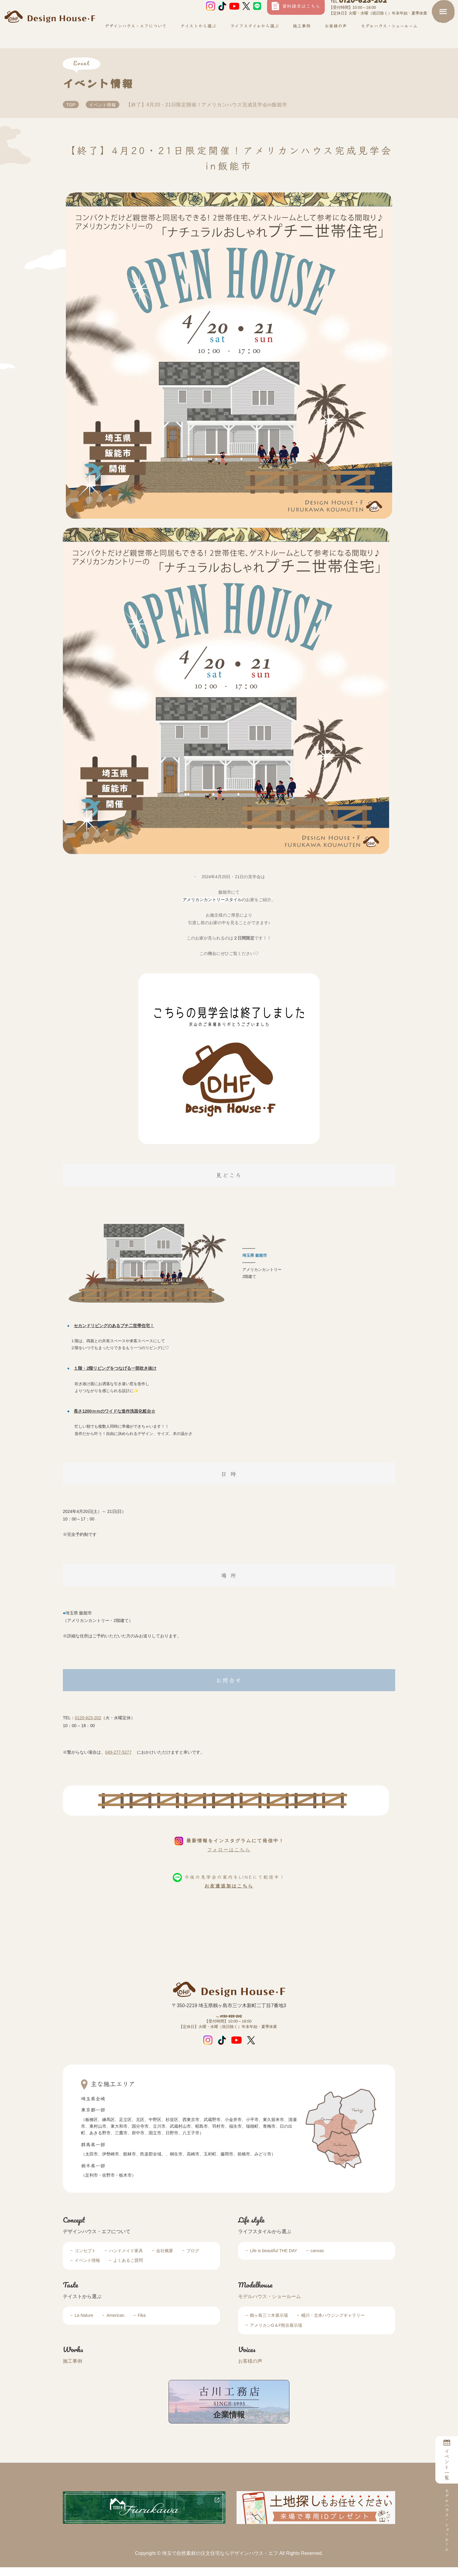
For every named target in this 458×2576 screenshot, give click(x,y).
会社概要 (164, 2259)
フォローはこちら (229, 1849)
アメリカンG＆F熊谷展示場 (276, 2333)
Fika (142, 2324)
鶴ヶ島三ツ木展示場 (269, 2324)
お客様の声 (335, 37)
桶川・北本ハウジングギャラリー (333, 2324)
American (115, 2324)
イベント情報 (105, 104)
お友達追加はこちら (229, 1886)
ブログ (192, 2259)
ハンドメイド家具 (126, 2259)
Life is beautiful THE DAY (273, 2259)
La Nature (84, 2324)
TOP (71, 104)
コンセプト (85, 2259)
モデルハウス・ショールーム (269, 2304)
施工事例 (301, 37)
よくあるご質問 (128, 2269)
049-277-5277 (118, 1752)
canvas (317, 2259)
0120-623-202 (358, 12)
